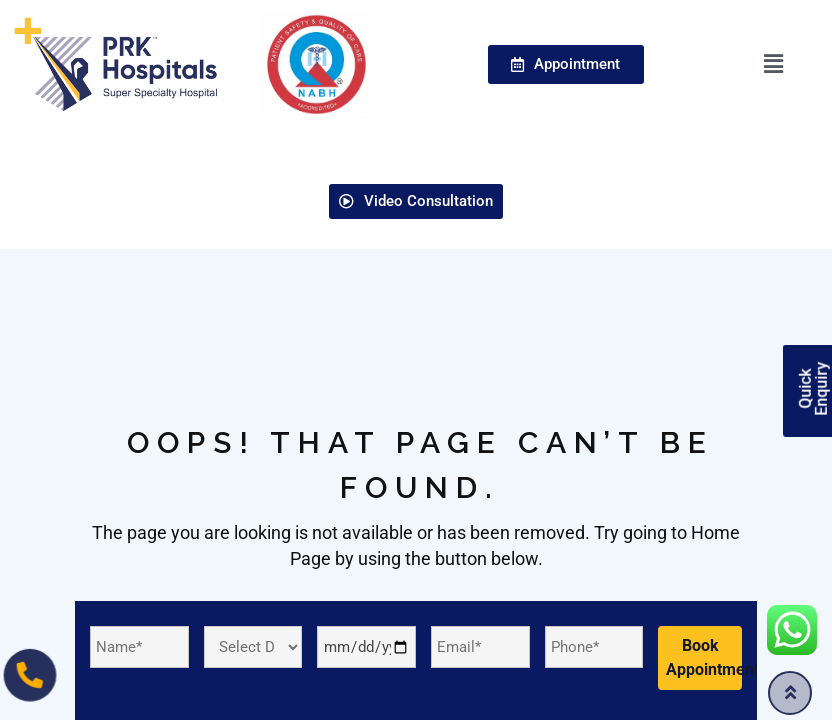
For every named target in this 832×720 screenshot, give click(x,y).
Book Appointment (704, 657)
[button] (774, 64)
